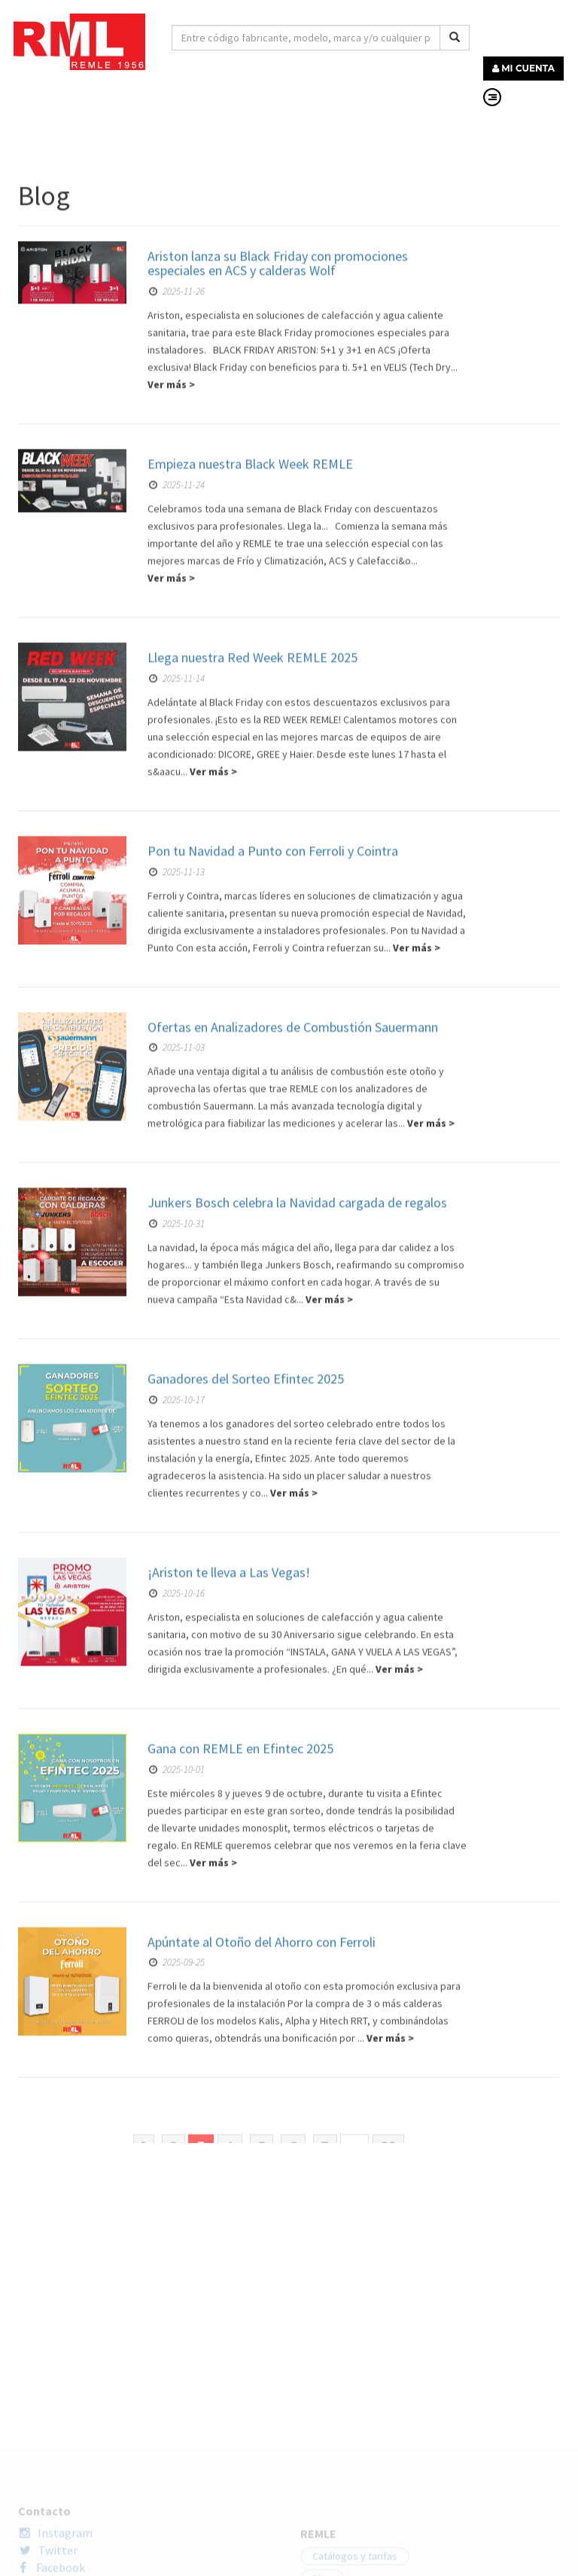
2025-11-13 (177, 1485)
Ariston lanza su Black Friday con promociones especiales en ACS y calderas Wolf (278, 877)
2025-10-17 (177, 2013)
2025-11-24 (177, 1099)
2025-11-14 (177, 1292)
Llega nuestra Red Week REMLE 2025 (252, 1271)
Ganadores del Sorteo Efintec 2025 (246, 1992)
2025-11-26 (177, 905)
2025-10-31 (177, 1837)
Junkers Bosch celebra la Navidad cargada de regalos (297, 1816)
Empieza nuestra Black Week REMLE (250, 1078)
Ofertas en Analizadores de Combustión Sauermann (293, 1640)
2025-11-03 (177, 1661)
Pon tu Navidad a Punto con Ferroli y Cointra (273, 1465)
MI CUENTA (523, 68)
